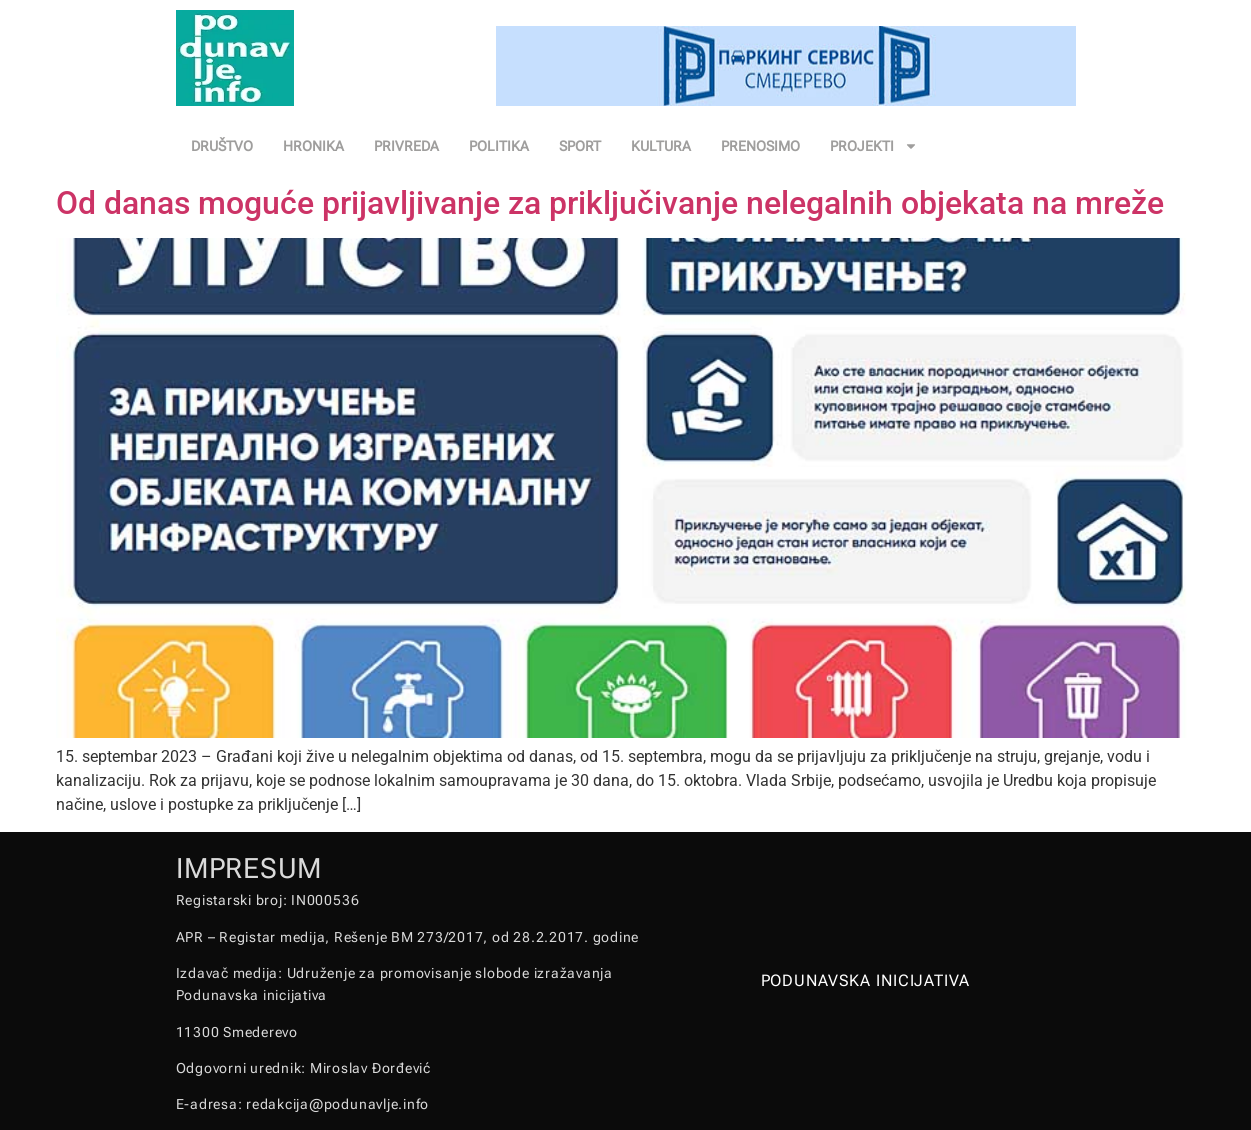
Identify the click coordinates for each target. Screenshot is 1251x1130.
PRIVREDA (406, 146)
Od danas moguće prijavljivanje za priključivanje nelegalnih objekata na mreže (610, 203)
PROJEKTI (874, 146)
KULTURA (661, 146)
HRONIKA (313, 146)
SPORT (580, 146)
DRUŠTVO (222, 146)
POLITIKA (499, 146)
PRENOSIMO (760, 146)
